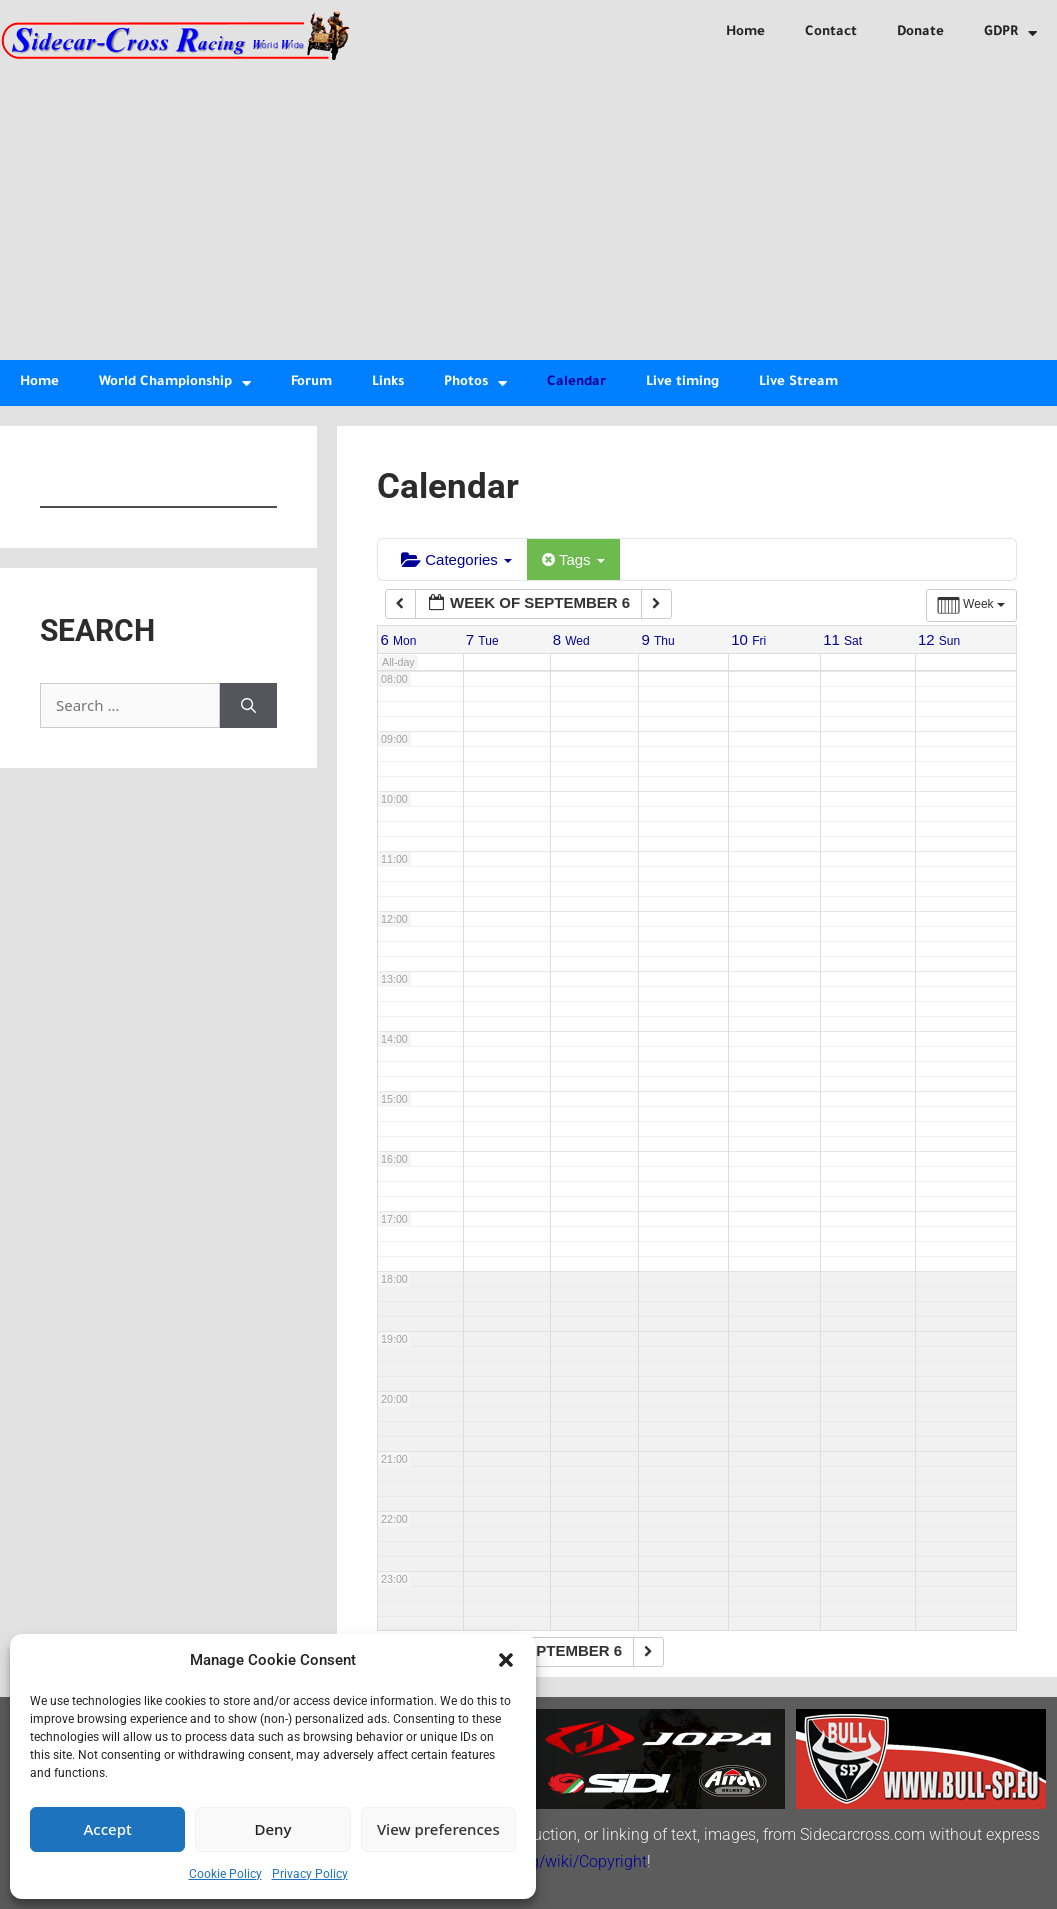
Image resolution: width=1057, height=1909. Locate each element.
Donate (920, 32)
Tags (573, 559)
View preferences (438, 1829)
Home (745, 32)
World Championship (175, 383)
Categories (456, 559)
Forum (311, 382)
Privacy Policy (310, 1874)
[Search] (248, 705)
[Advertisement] (528, 210)
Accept (108, 1829)
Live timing (682, 382)
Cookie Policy (225, 1874)
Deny (273, 1829)
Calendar (576, 382)
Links (388, 382)
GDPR (1010, 33)
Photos (475, 383)
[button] (506, 1660)
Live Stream (798, 382)
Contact (831, 32)
